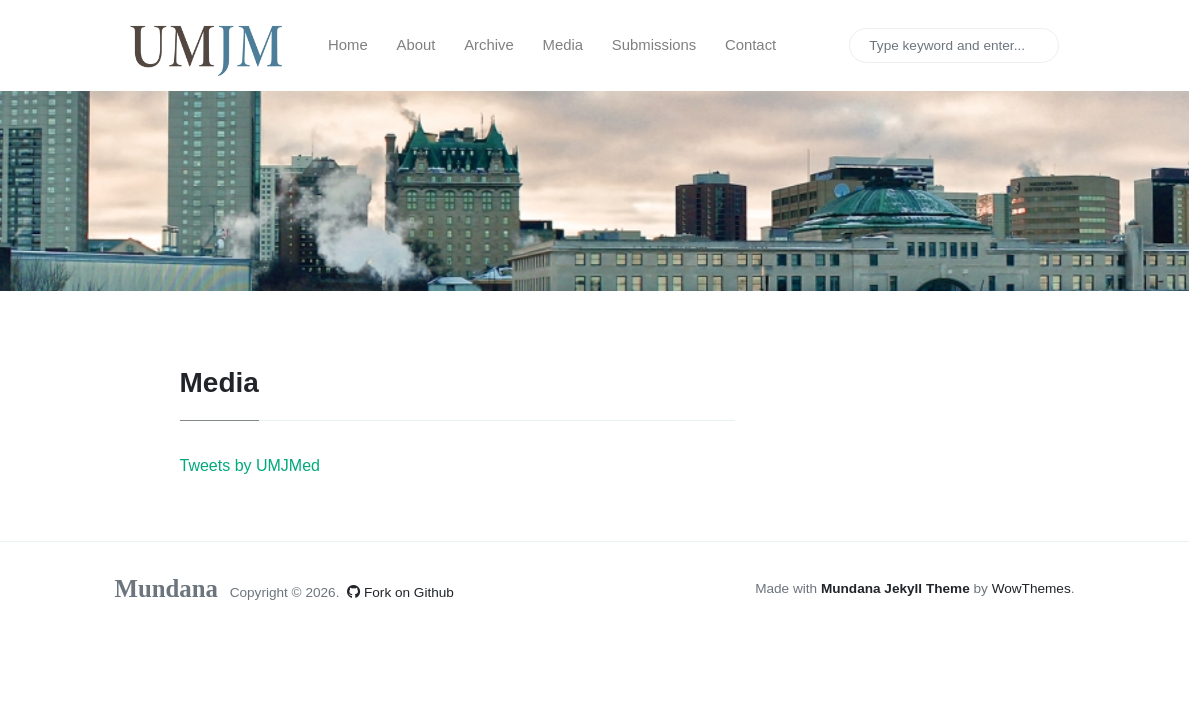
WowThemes (1031, 588)
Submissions (654, 45)
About (416, 45)
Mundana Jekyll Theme (897, 588)
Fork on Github (400, 592)
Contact (750, 45)
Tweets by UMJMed (250, 465)
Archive (489, 45)
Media (563, 45)
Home (348, 45)
